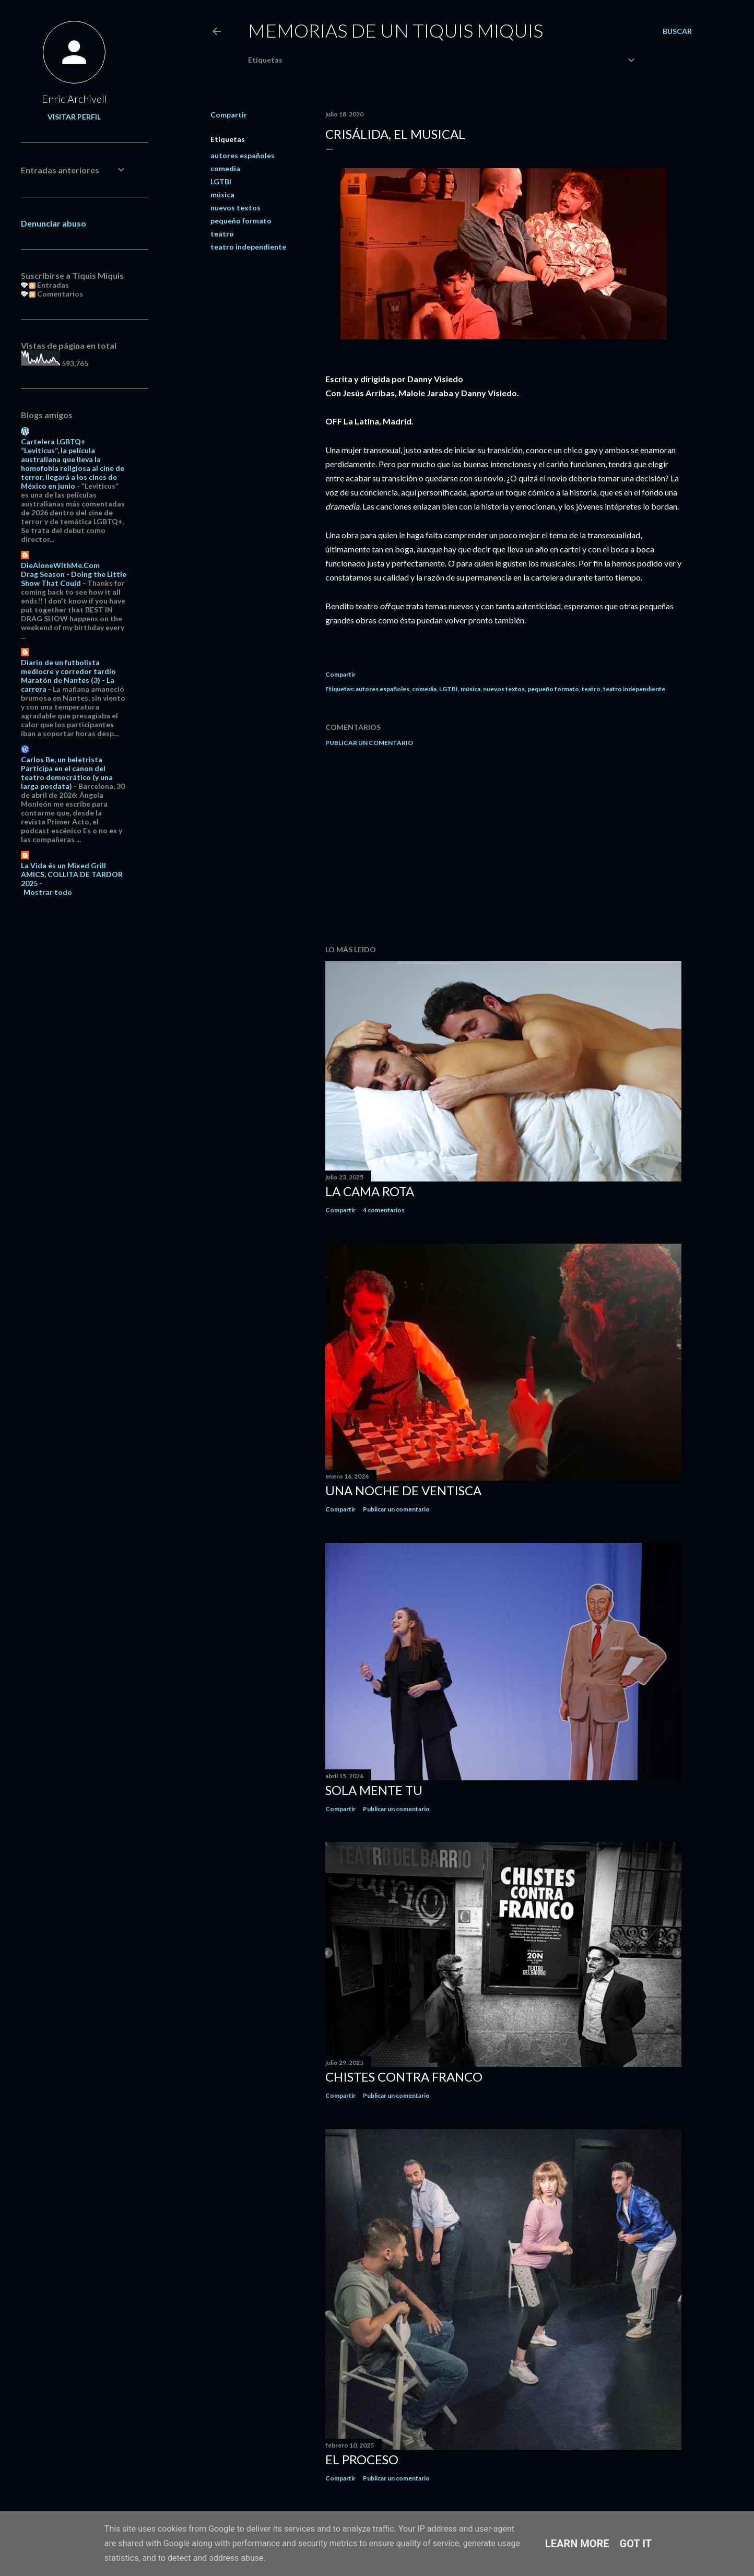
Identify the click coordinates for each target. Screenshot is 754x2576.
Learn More (577, 2543)
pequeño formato (241, 220)
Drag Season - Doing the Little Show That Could (73, 578)
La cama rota (369, 1191)
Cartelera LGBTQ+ (53, 441)
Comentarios (56, 293)
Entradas (49, 284)
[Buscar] (677, 31)
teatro (222, 233)
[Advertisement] (503, 846)
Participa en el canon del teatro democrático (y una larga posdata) (67, 777)
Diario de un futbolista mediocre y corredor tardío (68, 667)
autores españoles (242, 155)
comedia (225, 168)
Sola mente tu (373, 1790)
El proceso (361, 2459)
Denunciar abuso (53, 223)
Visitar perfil (74, 116)
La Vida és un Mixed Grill (63, 865)
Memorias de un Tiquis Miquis (395, 30)
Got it (636, 2543)
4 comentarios (384, 1210)
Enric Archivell (74, 98)
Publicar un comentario (369, 743)
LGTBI (220, 181)
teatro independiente (248, 246)
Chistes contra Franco (403, 2076)
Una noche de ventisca (403, 1490)
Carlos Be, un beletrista (61, 759)
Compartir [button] (228, 114)
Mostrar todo (47, 892)
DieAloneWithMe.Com (60, 565)
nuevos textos (235, 207)
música (222, 194)
